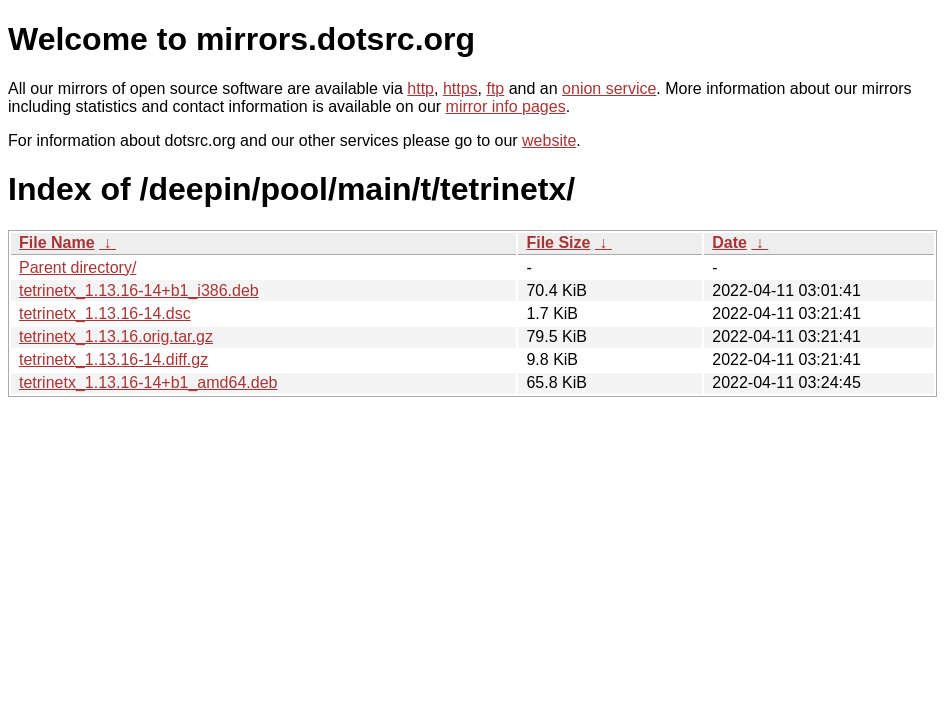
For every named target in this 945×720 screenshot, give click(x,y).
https (460, 88)
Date (729, 242)
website (549, 140)
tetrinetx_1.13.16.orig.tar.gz (116, 336)
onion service (609, 88)
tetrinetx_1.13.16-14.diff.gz (113, 359)
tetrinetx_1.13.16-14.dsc (105, 313)
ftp (495, 88)
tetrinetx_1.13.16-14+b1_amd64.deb (148, 382)
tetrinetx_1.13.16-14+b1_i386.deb (139, 290)
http (420, 88)
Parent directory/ (77, 267)
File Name (57, 242)
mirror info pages (506, 106)
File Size (558, 242)
